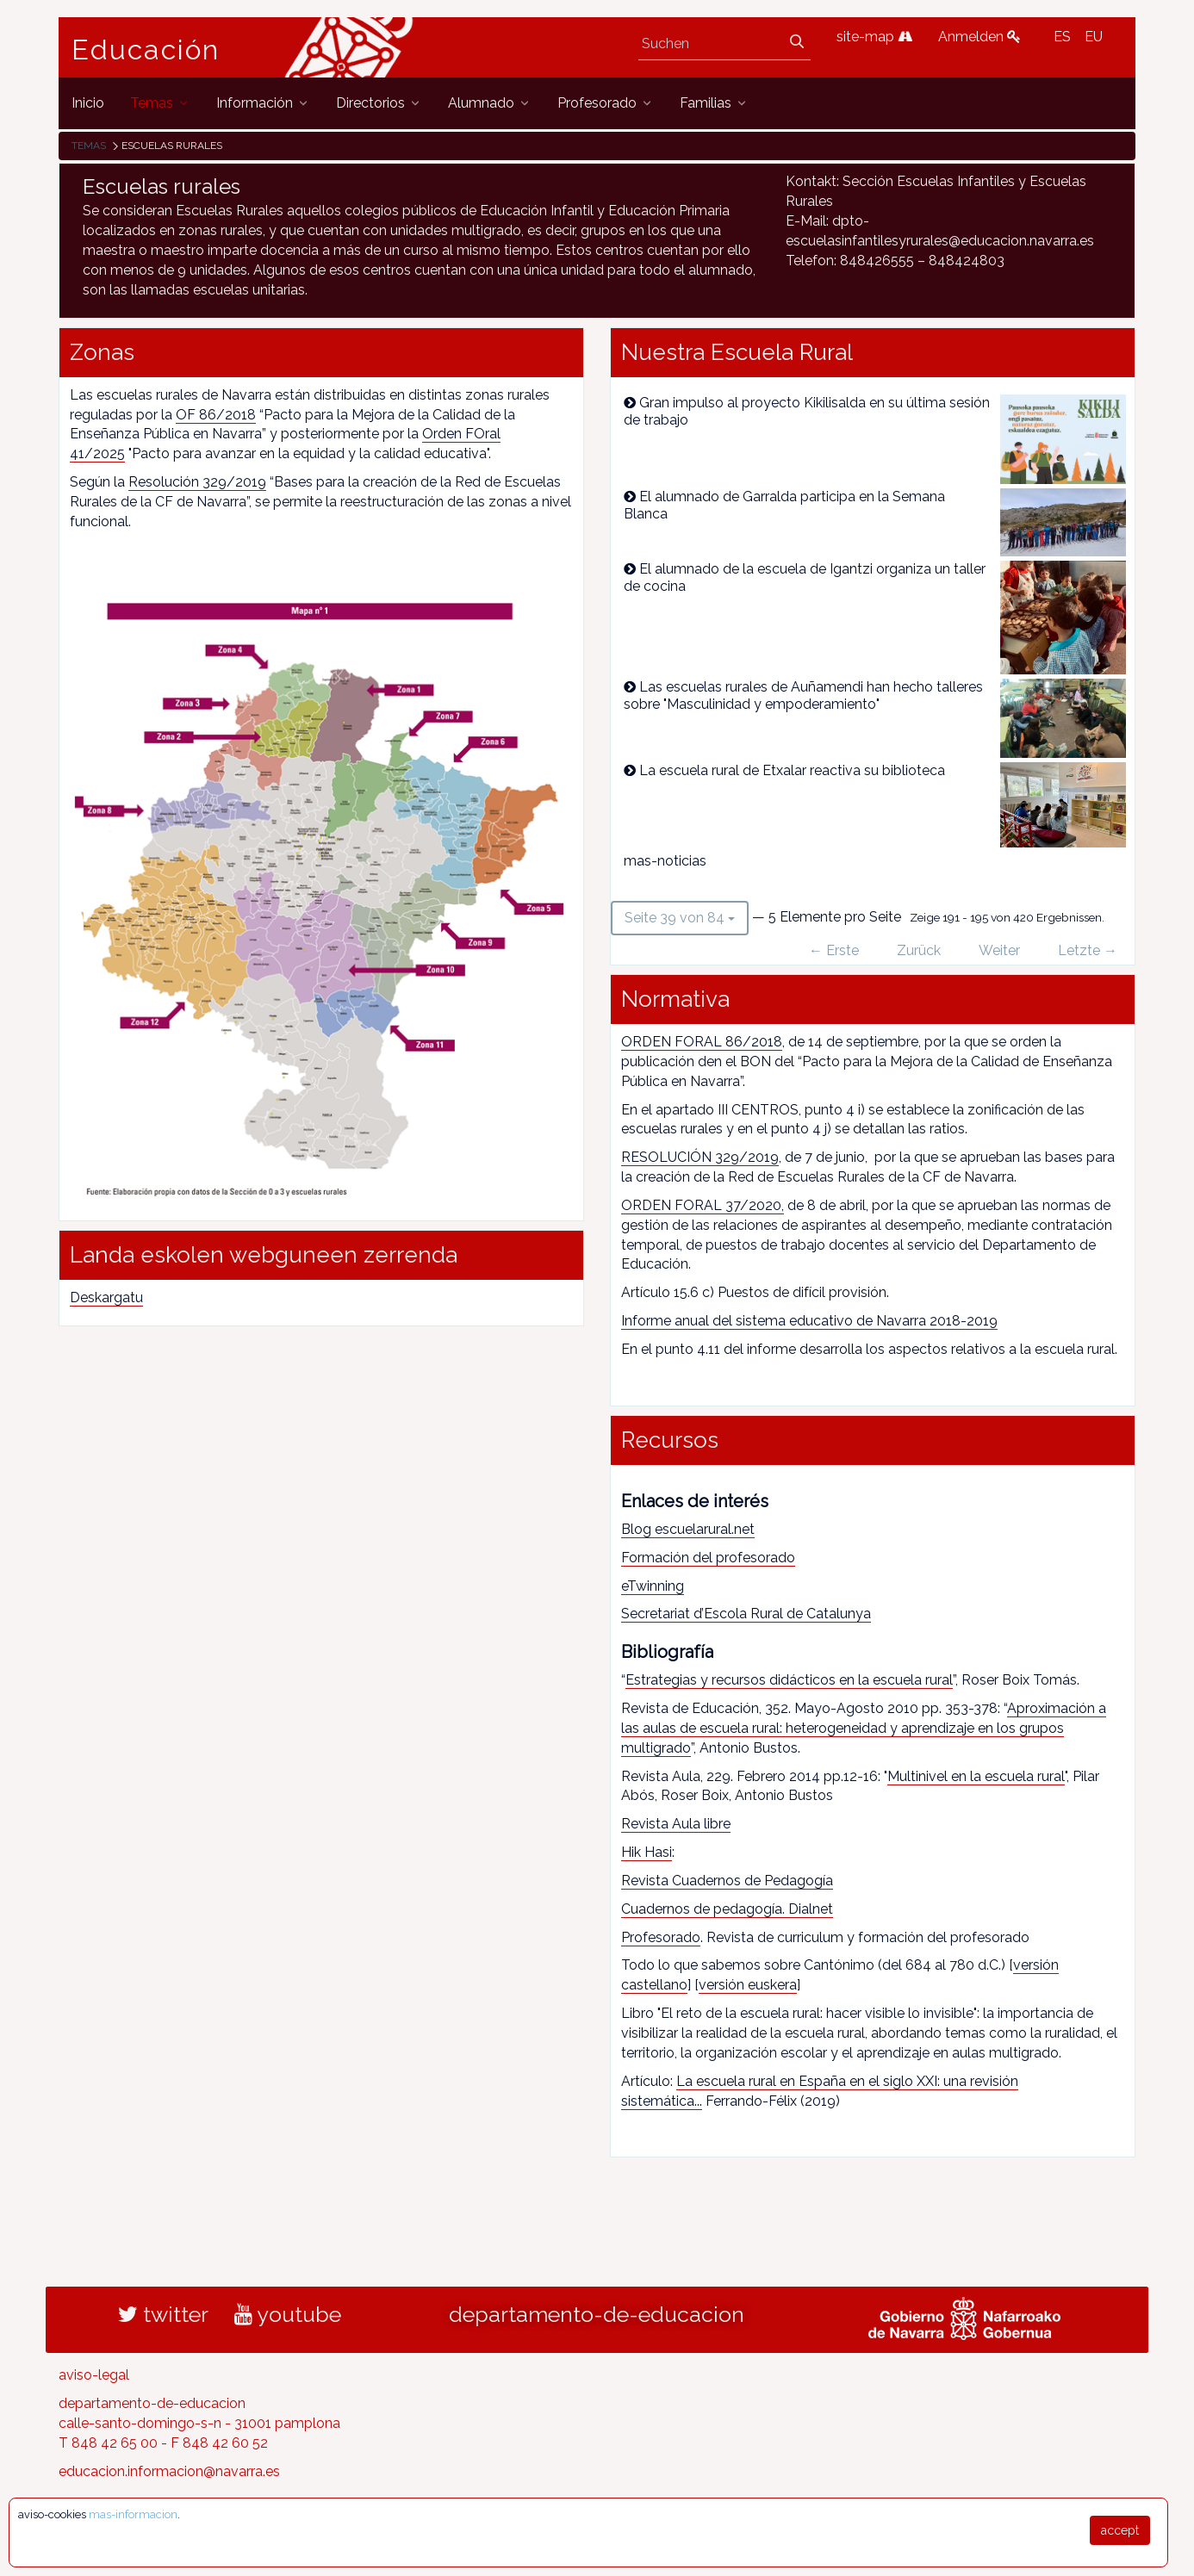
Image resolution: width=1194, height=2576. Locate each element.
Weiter (999, 950)
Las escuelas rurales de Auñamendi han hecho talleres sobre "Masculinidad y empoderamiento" (803, 695)
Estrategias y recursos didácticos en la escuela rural (789, 1680)
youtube (287, 2314)
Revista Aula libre (676, 1824)
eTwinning (652, 1586)
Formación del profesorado (708, 1557)
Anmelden (979, 36)
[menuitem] (88, 103)
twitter (163, 2314)
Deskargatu (106, 1297)
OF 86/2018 (216, 415)
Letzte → (1087, 950)
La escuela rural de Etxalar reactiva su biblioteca (792, 770)
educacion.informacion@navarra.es (169, 2471)
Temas (89, 146)
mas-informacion (133, 2514)
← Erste (834, 950)
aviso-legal (94, 2375)
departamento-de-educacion (596, 2314)
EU (1094, 36)
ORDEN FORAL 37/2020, (702, 1205)
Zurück (919, 950)
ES (1062, 36)
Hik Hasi (646, 1852)
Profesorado (660, 1937)
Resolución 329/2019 (197, 482)
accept (1120, 2530)
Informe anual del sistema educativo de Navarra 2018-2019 (809, 1321)
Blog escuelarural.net (688, 1529)
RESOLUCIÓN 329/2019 (700, 1157)
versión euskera (748, 1985)
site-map (874, 36)
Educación (146, 50)
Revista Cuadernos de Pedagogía (727, 1880)
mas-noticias (665, 861)
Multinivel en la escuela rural (976, 1776)
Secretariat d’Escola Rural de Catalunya (746, 1613)
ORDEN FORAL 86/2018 (701, 1042)
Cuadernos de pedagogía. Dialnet (727, 1909)
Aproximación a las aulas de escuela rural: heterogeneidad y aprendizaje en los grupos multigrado (863, 1728)
